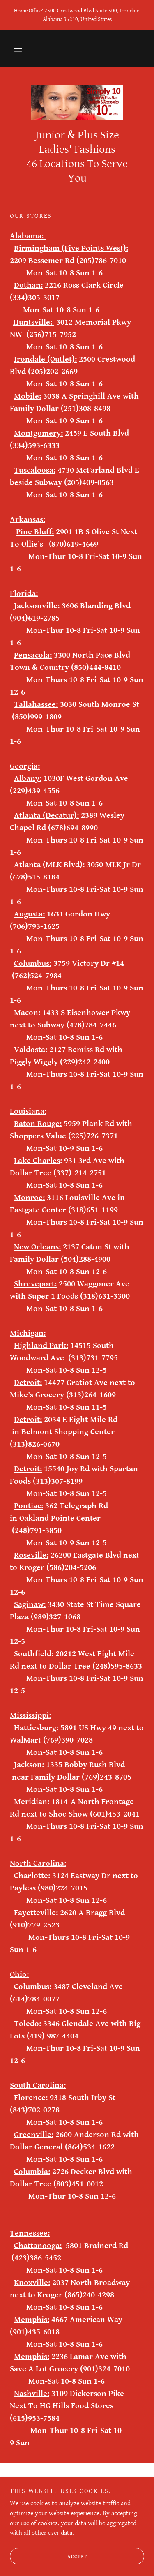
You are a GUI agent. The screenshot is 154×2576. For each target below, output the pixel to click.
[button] (18, 48)
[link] (77, 102)
